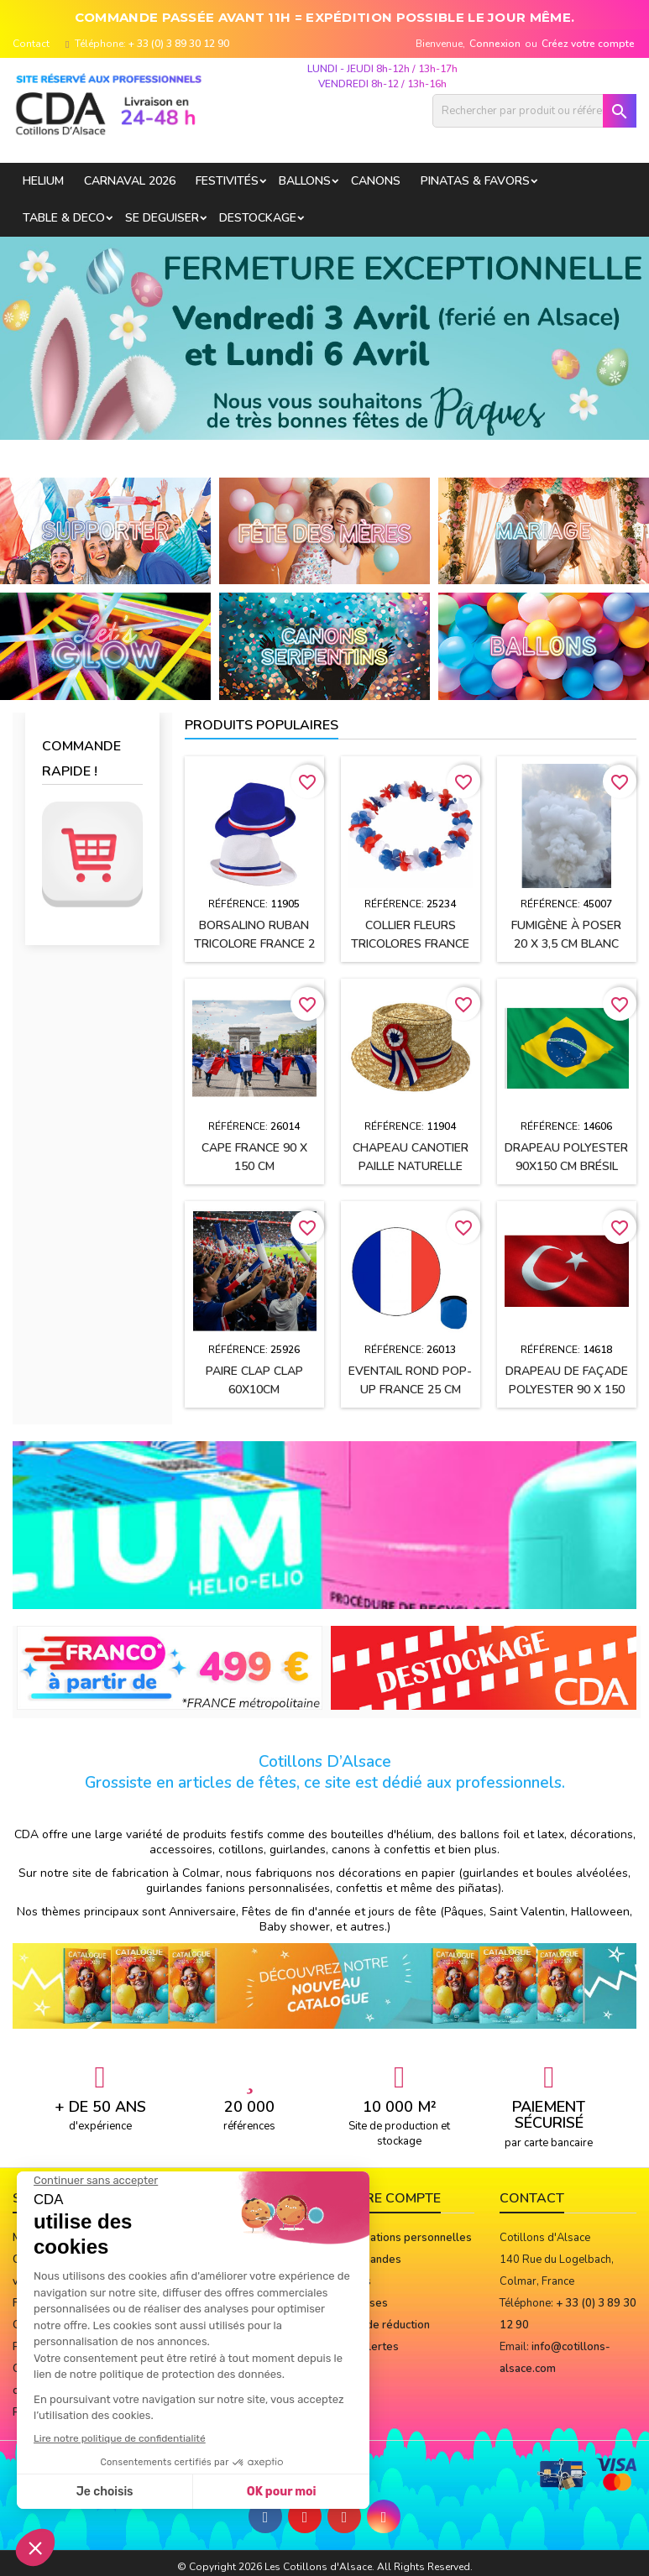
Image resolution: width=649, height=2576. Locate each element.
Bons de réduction (384, 2325)
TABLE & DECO (64, 218)
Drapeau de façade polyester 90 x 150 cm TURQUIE (566, 1389)
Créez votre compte (588, 43)
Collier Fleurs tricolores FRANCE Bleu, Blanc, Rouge (410, 943)
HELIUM (43, 181)
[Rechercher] (534, 111)
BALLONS (305, 181)
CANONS (375, 181)
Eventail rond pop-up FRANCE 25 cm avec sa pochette (410, 1389)
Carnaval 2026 (129, 181)
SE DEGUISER (162, 218)
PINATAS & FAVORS (475, 181)
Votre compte (389, 2198)
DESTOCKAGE (257, 218)
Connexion (495, 43)
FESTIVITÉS (227, 181)
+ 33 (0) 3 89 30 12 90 (178, 43)
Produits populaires (261, 725)
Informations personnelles (405, 2237)
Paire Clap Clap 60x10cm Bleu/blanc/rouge (254, 1389)
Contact (31, 43)
